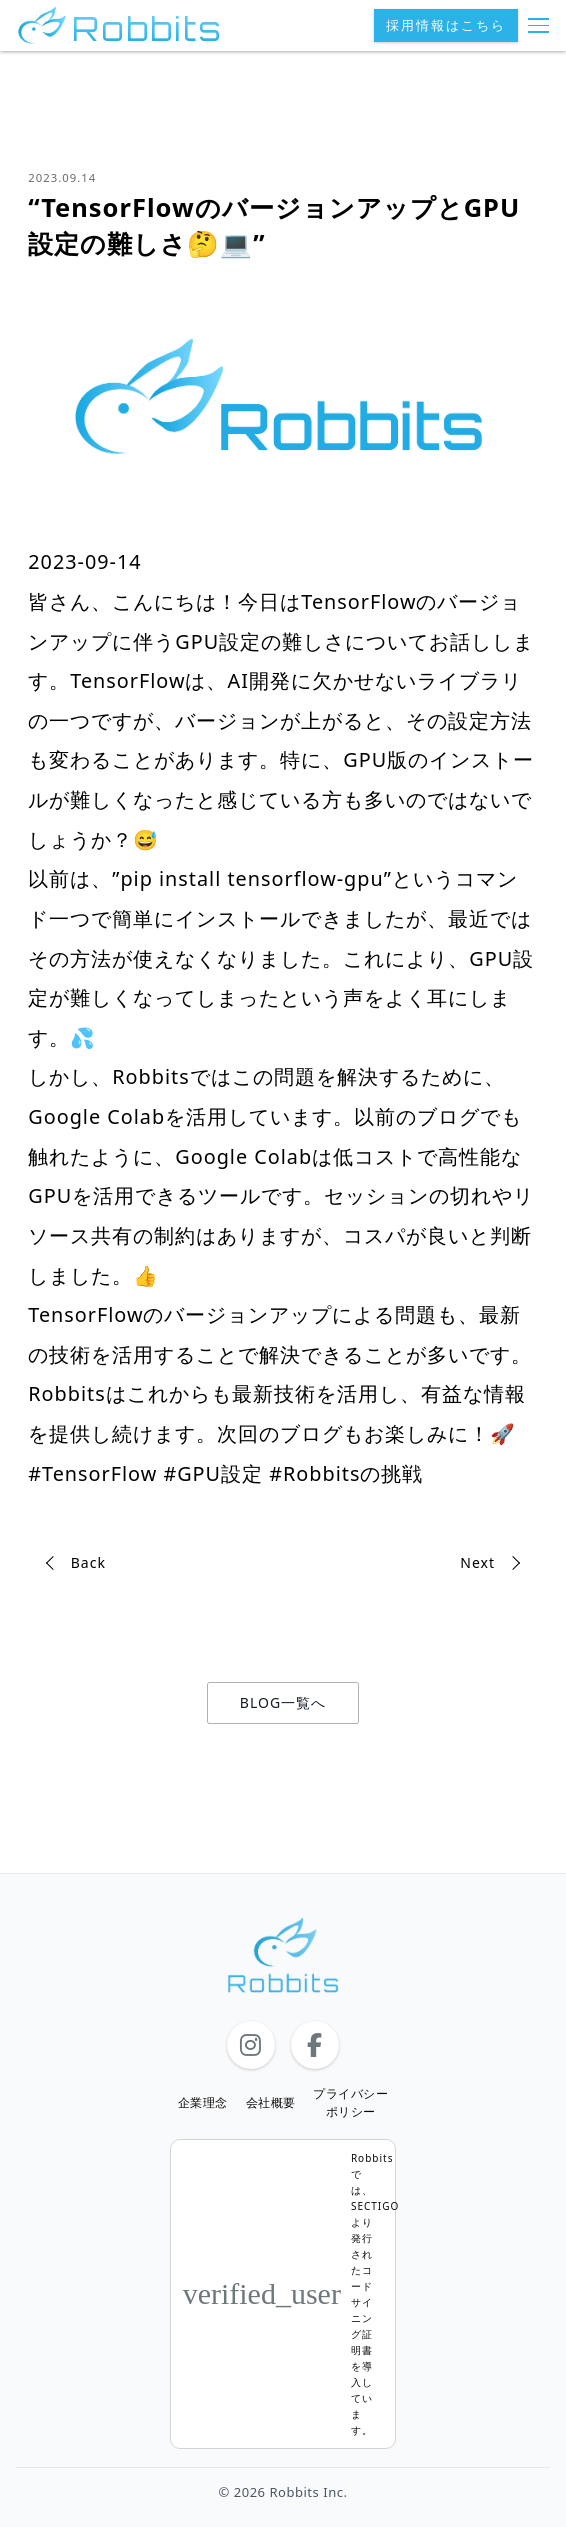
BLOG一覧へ (283, 1702)
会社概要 (271, 2102)
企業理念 (203, 2102)
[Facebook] (315, 2045)
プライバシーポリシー (350, 2102)
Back (88, 1562)
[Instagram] (251, 2045)
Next (477, 1562)
